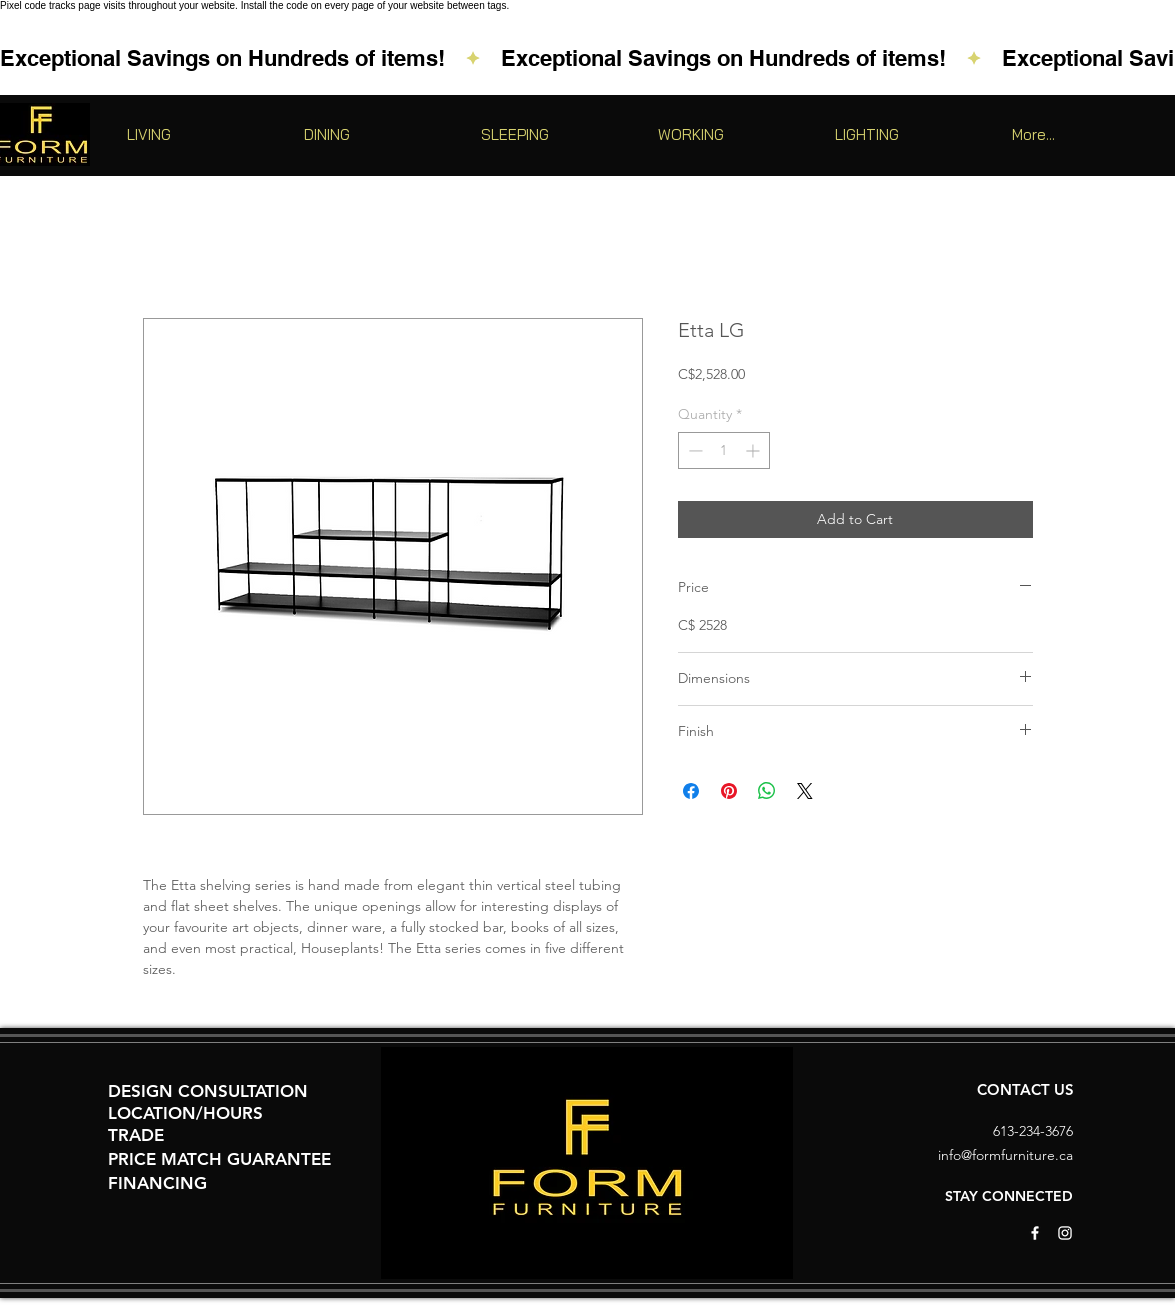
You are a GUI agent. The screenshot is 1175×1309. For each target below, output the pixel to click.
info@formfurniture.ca (1005, 1155)
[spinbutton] (724, 450)
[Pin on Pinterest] (729, 791)
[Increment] (754, 450)
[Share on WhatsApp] (767, 791)
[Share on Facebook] (691, 791)
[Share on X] (805, 791)
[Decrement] (693, 450)
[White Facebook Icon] (1035, 1233)
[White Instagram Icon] (1065, 1233)
